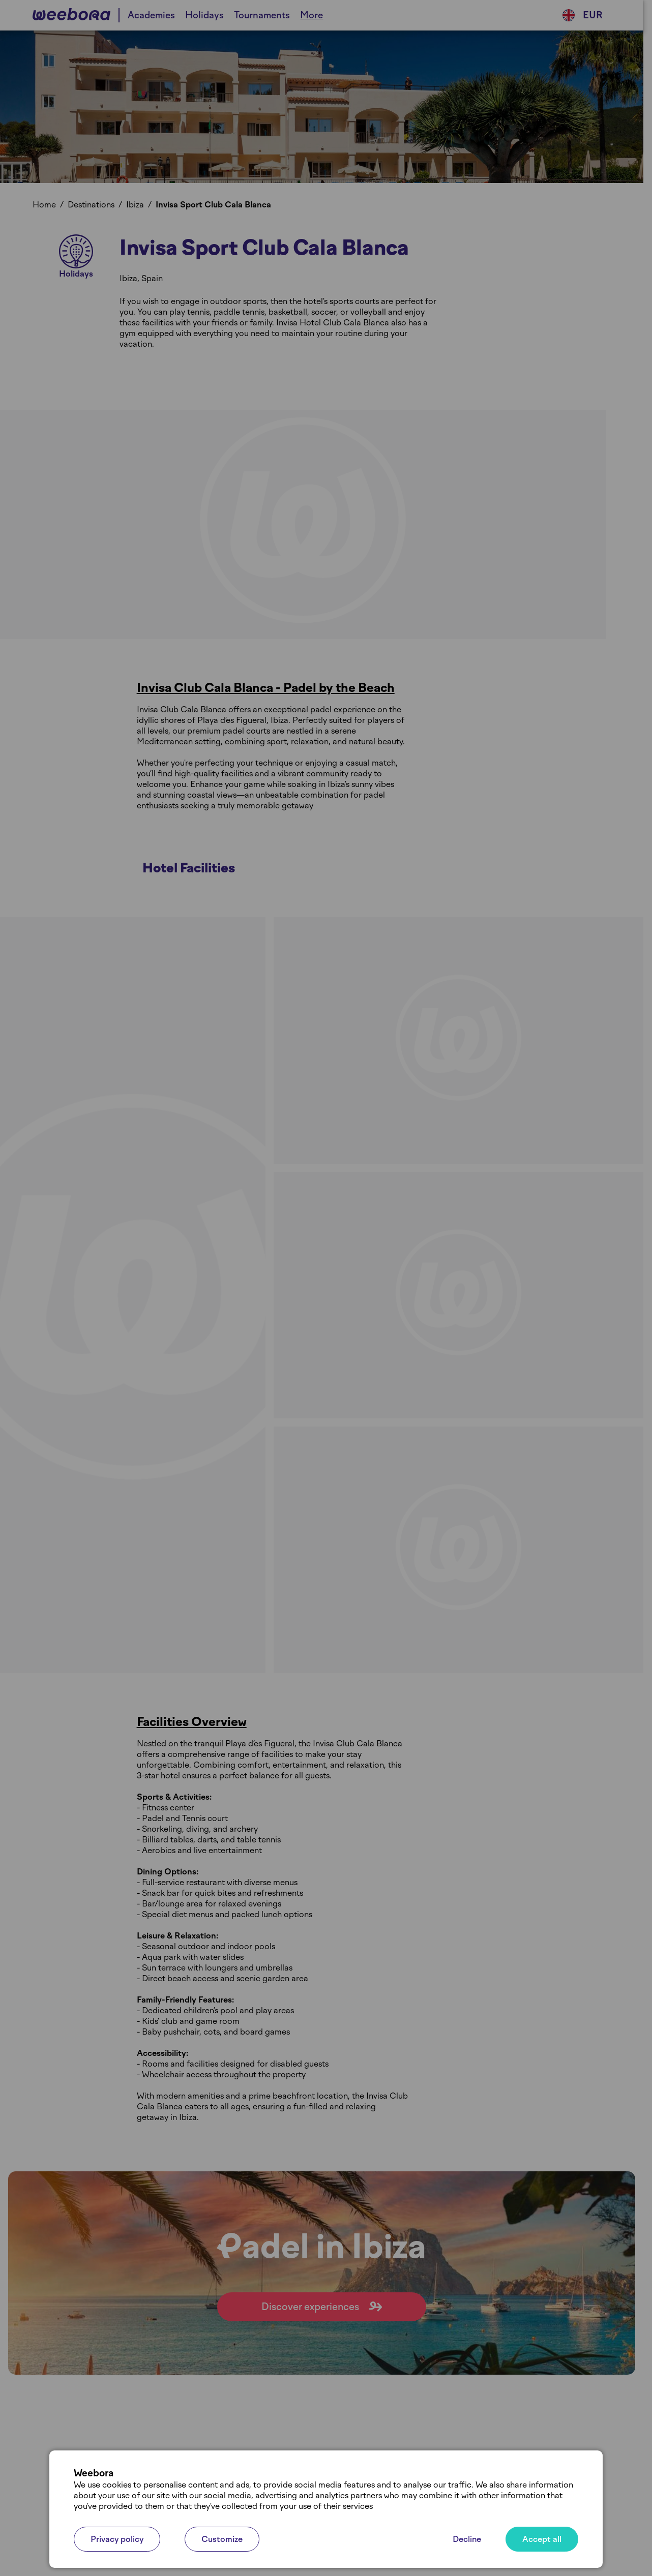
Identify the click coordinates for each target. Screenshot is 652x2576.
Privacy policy (117, 2539)
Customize (222, 2539)
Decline (467, 2539)
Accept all (541, 2539)
